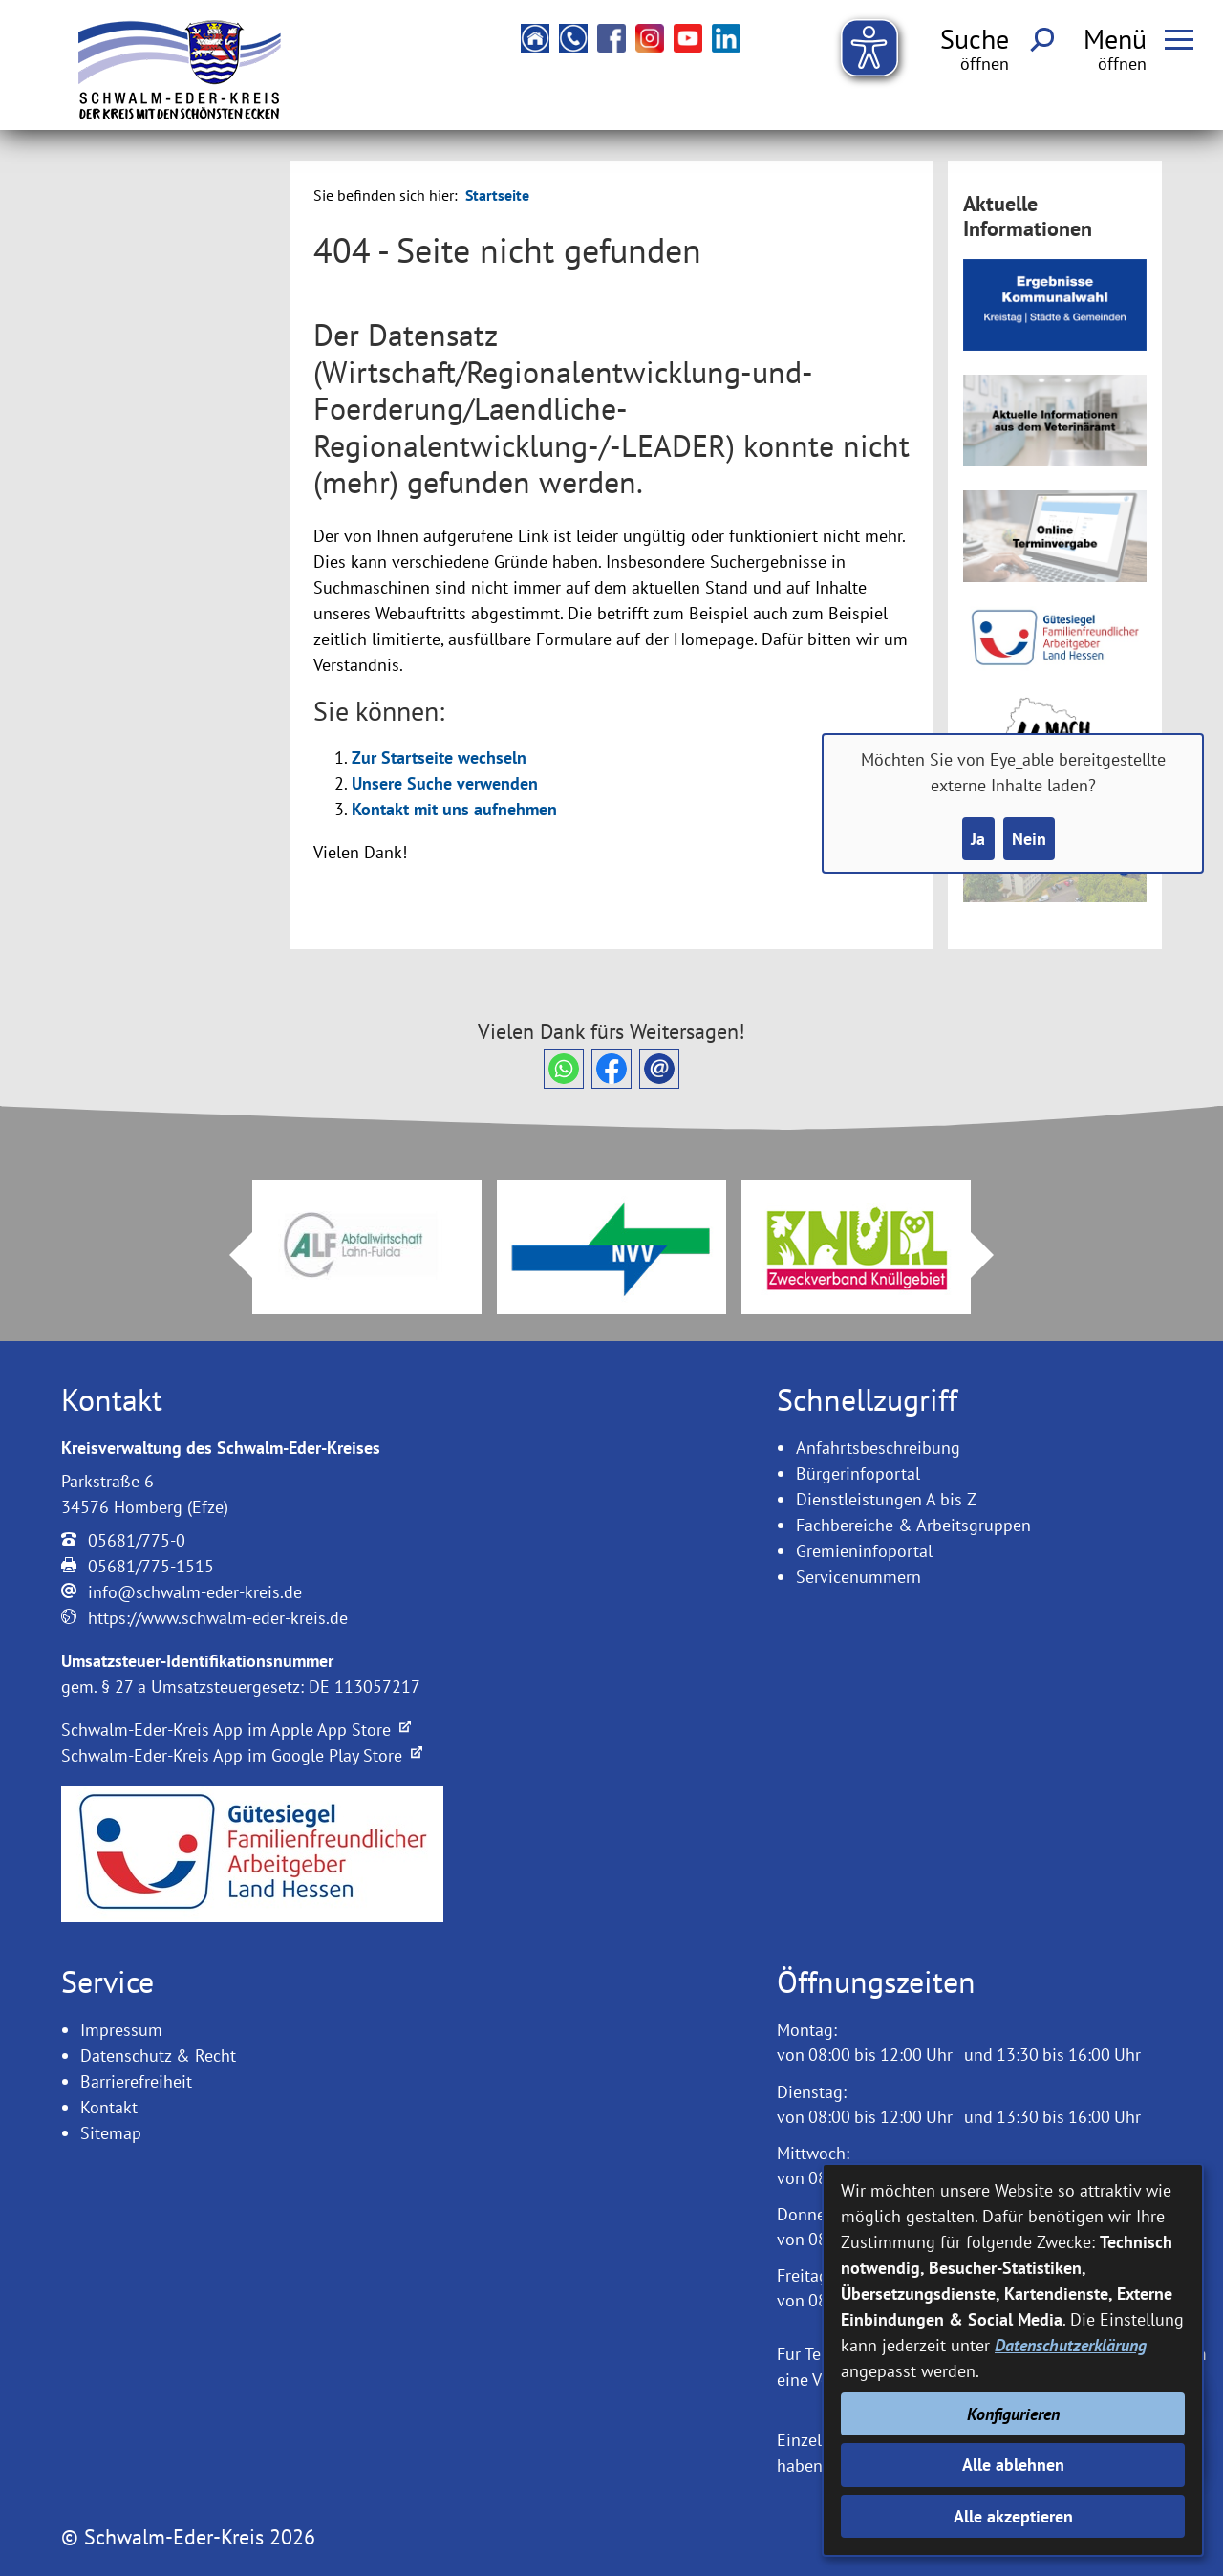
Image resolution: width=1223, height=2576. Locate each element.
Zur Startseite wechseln (439, 757)
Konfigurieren (1013, 2414)
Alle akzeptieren (1013, 2516)
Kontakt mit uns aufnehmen (454, 809)
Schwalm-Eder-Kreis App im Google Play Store (241, 1755)
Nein (1029, 839)
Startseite (497, 195)
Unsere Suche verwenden (445, 783)
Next (994, 1255)
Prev (229, 1255)
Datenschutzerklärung (1071, 2345)
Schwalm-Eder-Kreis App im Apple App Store (236, 1730)
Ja (978, 839)
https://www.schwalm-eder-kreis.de (218, 1618)
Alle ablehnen (1013, 2465)
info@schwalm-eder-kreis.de (195, 1592)
